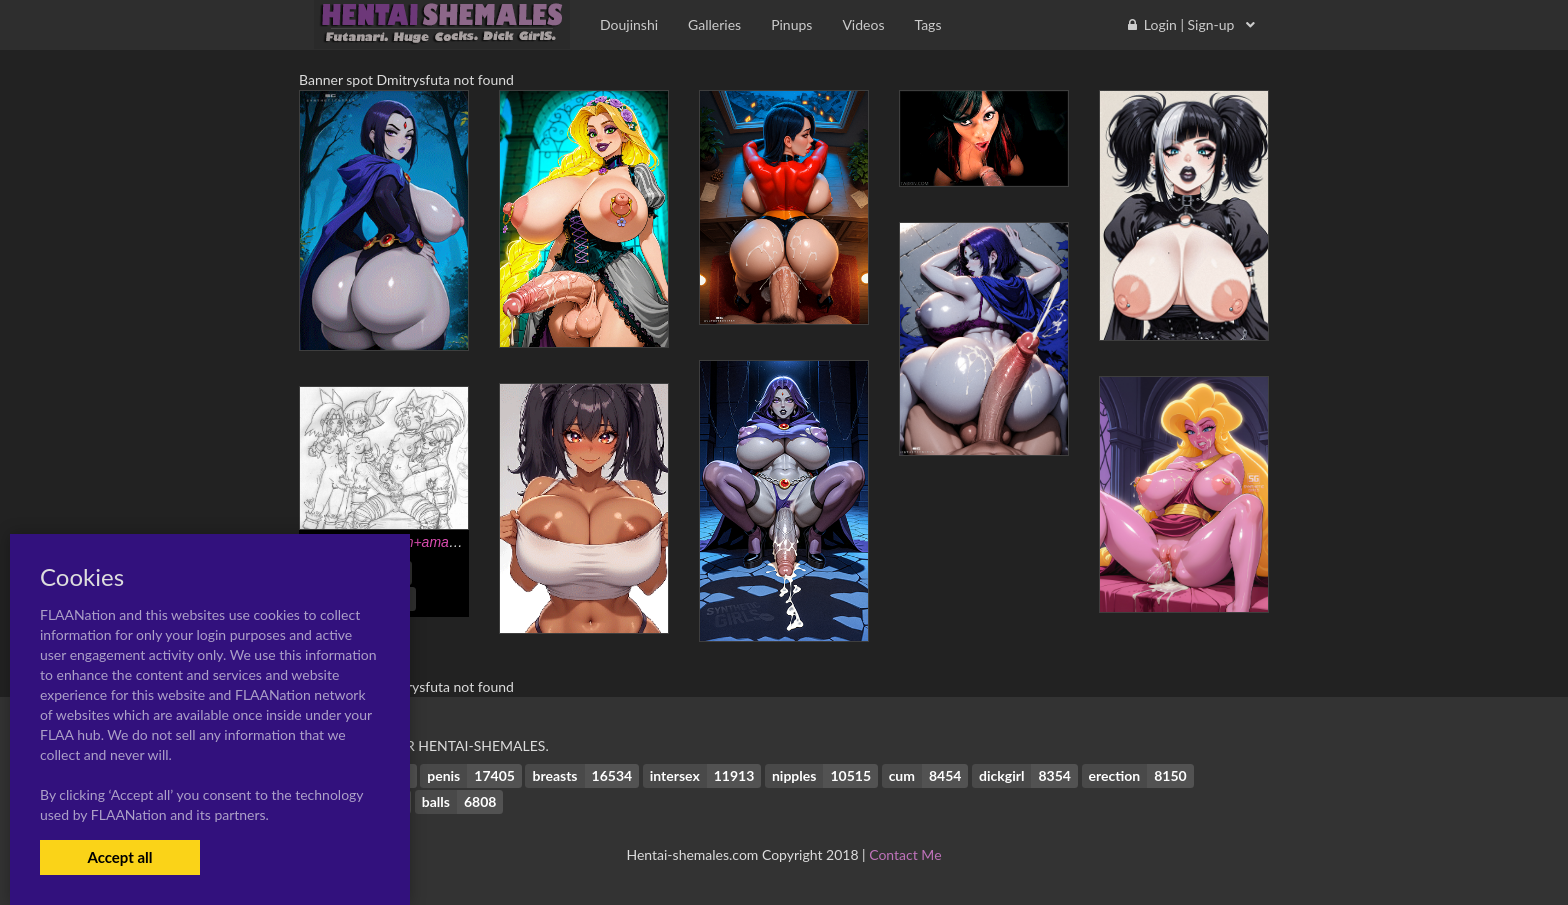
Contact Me (905, 854)
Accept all (119, 857)
